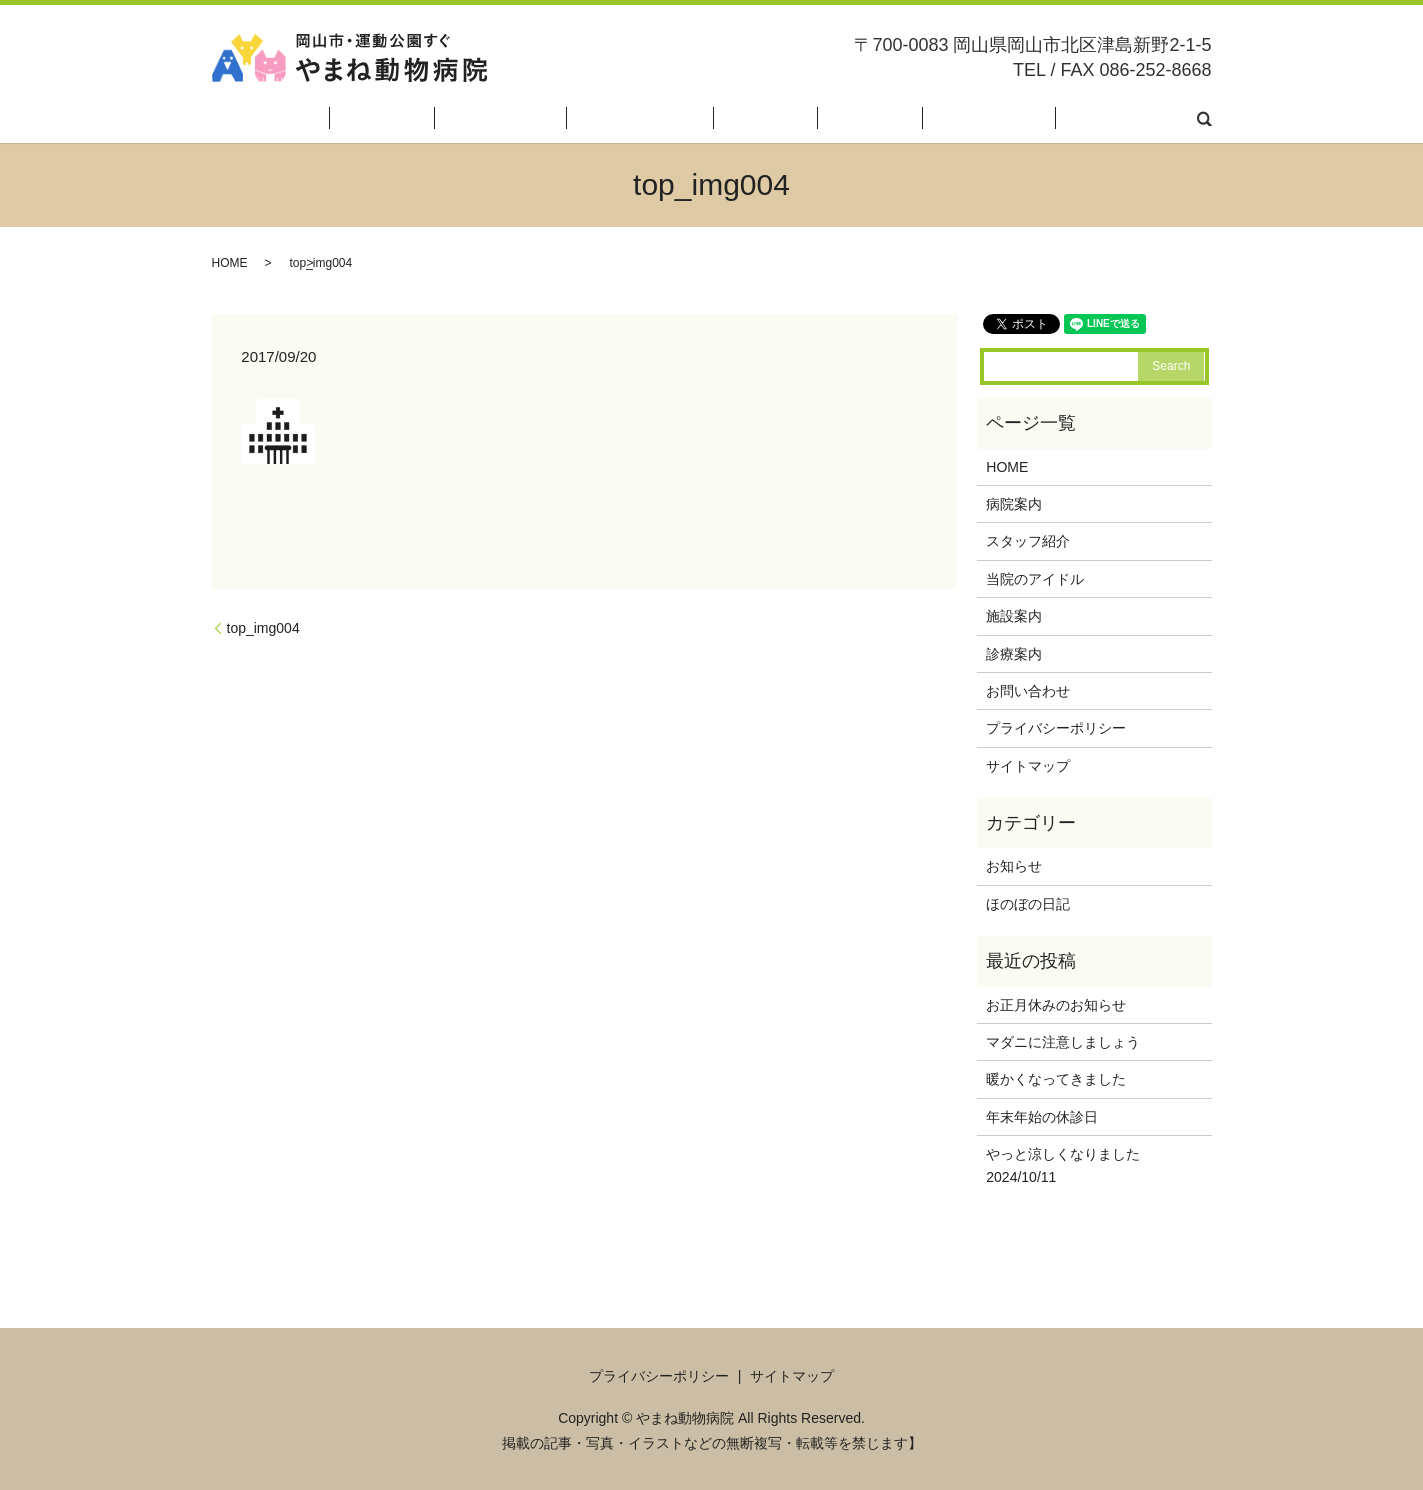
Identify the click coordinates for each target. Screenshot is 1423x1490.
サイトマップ (1028, 766)
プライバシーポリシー (1056, 728)
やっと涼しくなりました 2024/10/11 (1084, 1165)
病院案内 (563, 118)
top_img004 (263, 628)
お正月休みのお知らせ (1056, 1005)
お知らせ (1014, 866)
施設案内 (863, 118)
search (1204, 118)
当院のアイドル (766, 118)
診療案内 (940, 118)
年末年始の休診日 (1042, 1117)
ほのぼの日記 (1030, 118)
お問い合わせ (1135, 118)
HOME (494, 118)
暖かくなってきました (1056, 1079)
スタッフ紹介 (654, 118)
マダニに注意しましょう (1063, 1042)
